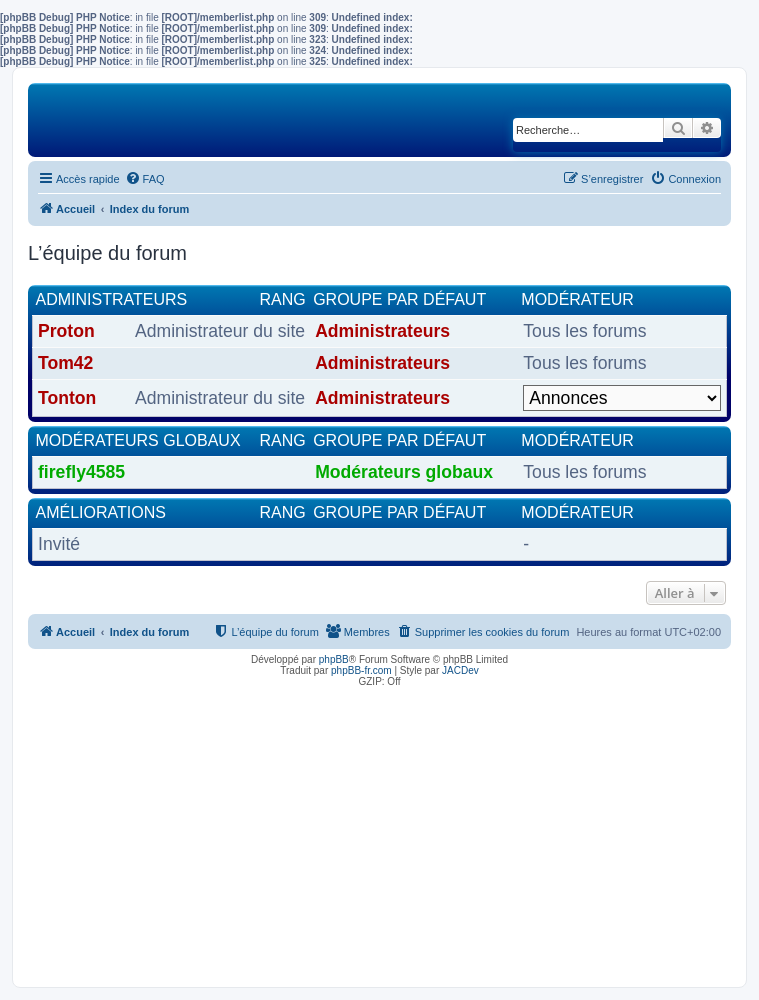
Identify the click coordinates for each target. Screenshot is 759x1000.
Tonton (67, 398)
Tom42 (65, 363)
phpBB (334, 659)
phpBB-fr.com (361, 670)
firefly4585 (81, 472)
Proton (66, 331)
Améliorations (101, 512)
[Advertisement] (379, 832)
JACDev (460, 670)
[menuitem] (145, 179)
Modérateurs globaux (138, 440)
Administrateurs (112, 299)
